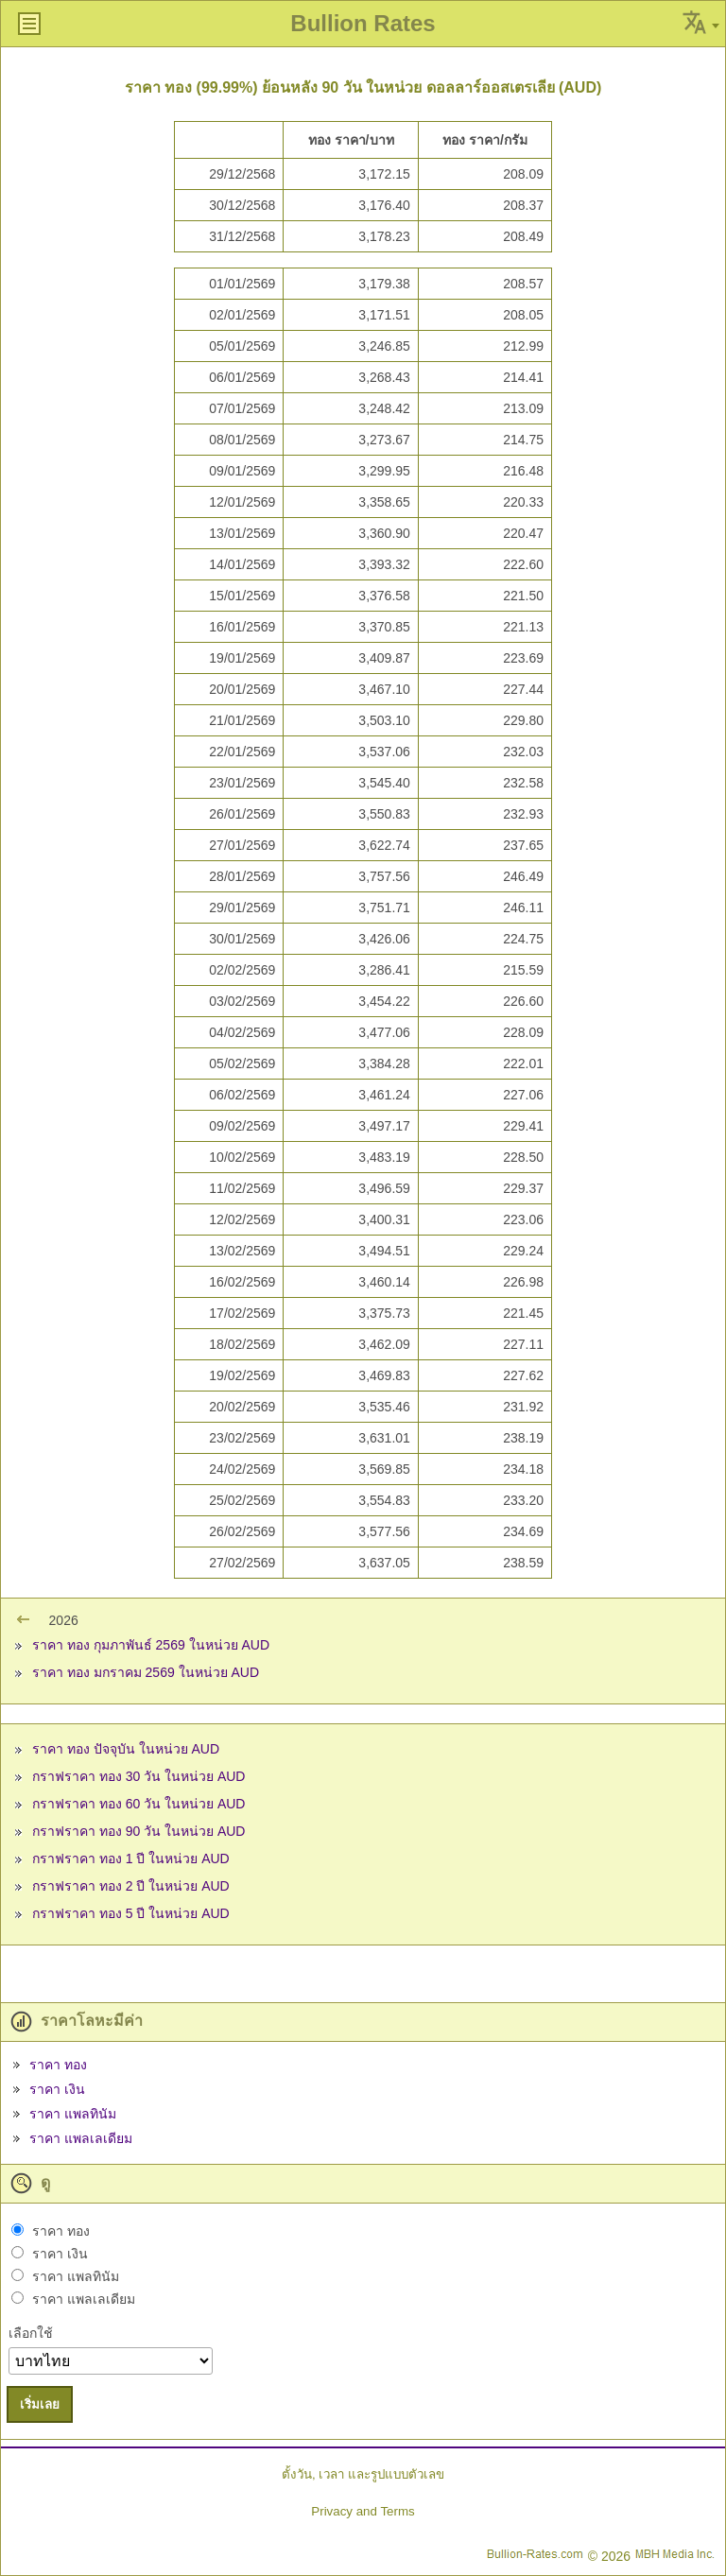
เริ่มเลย (40, 2404)
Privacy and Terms (362, 2511)
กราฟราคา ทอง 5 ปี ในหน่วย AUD (131, 1913)
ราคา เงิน (57, 2089)
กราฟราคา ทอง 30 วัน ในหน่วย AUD (139, 1776)
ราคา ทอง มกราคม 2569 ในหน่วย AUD (145, 1672)
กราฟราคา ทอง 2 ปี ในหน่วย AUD (131, 1885)
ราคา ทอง (58, 2064)
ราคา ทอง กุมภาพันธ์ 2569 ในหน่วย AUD (150, 1644)
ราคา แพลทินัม (72, 2113)
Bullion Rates (362, 23)
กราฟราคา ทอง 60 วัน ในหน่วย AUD (139, 1803)
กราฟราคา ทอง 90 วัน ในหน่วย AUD (139, 1831)
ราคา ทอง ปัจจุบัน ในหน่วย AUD (125, 1748)
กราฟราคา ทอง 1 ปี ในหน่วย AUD (131, 1858)
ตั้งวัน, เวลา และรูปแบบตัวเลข (363, 2474)
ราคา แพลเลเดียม (80, 2138)
